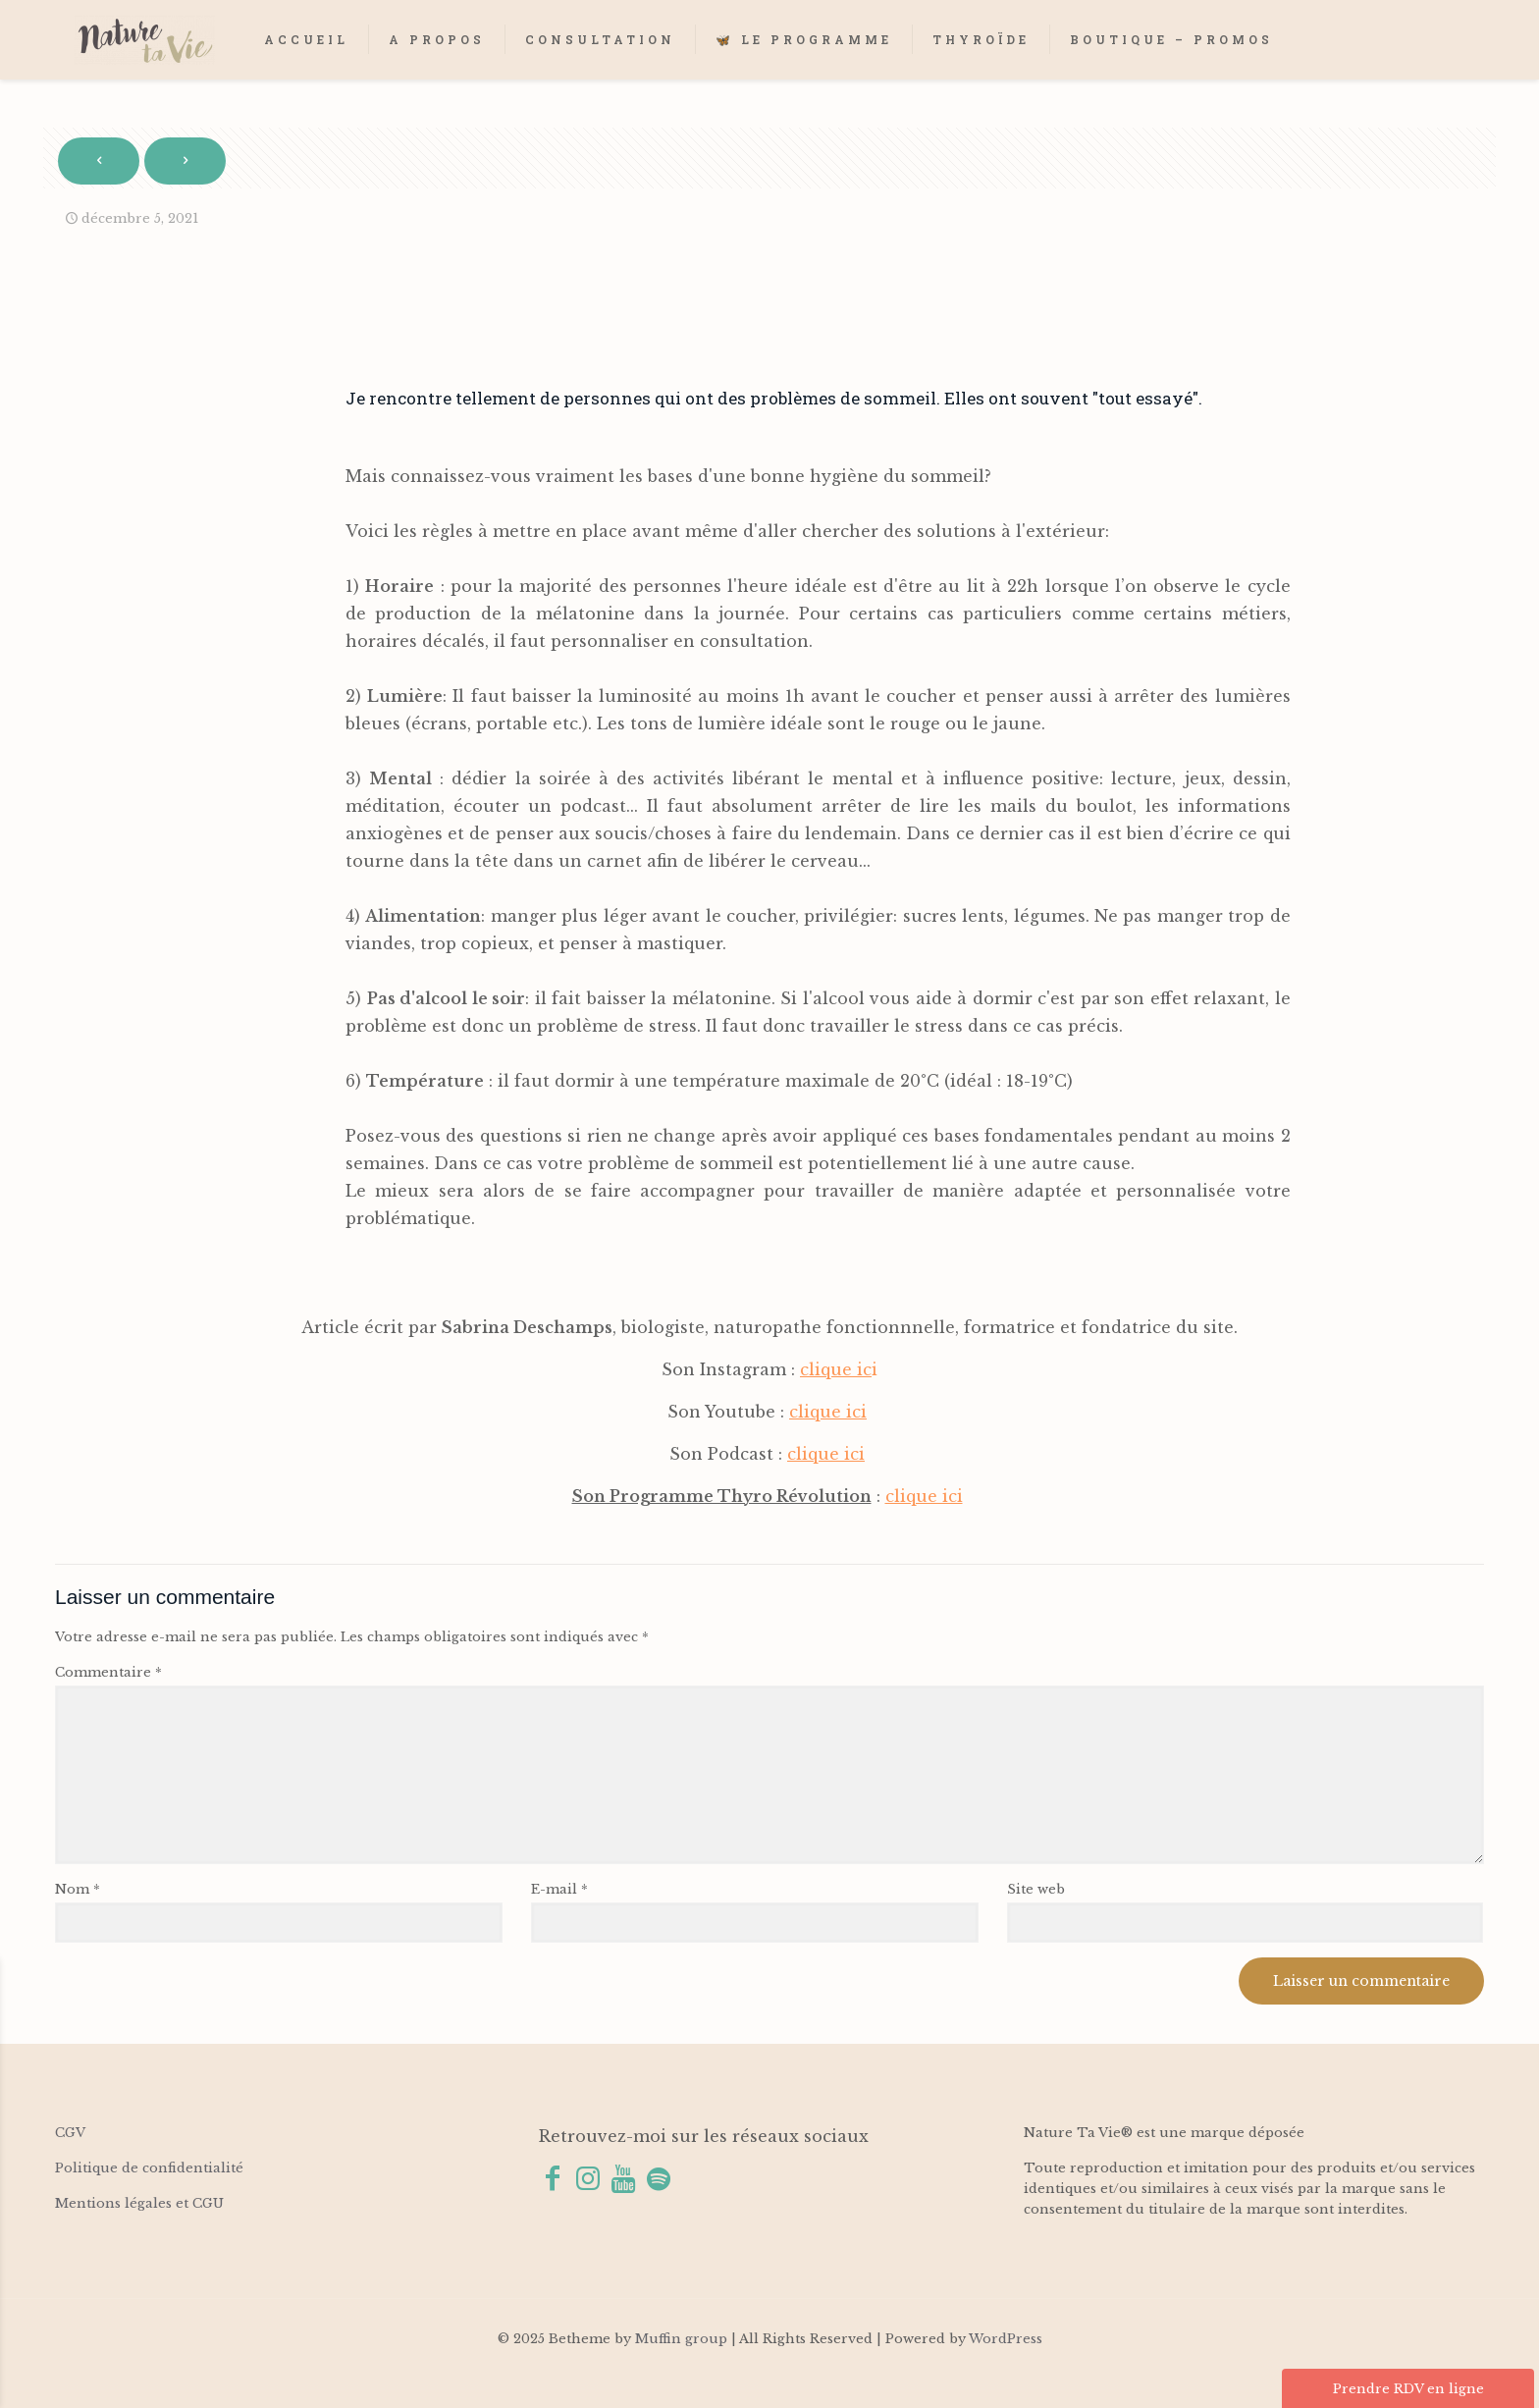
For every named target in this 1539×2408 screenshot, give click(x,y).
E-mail (559, 1889)
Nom (77, 1889)
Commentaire (108, 1672)
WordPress (1005, 2338)
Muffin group (681, 2338)
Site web (1036, 1889)
